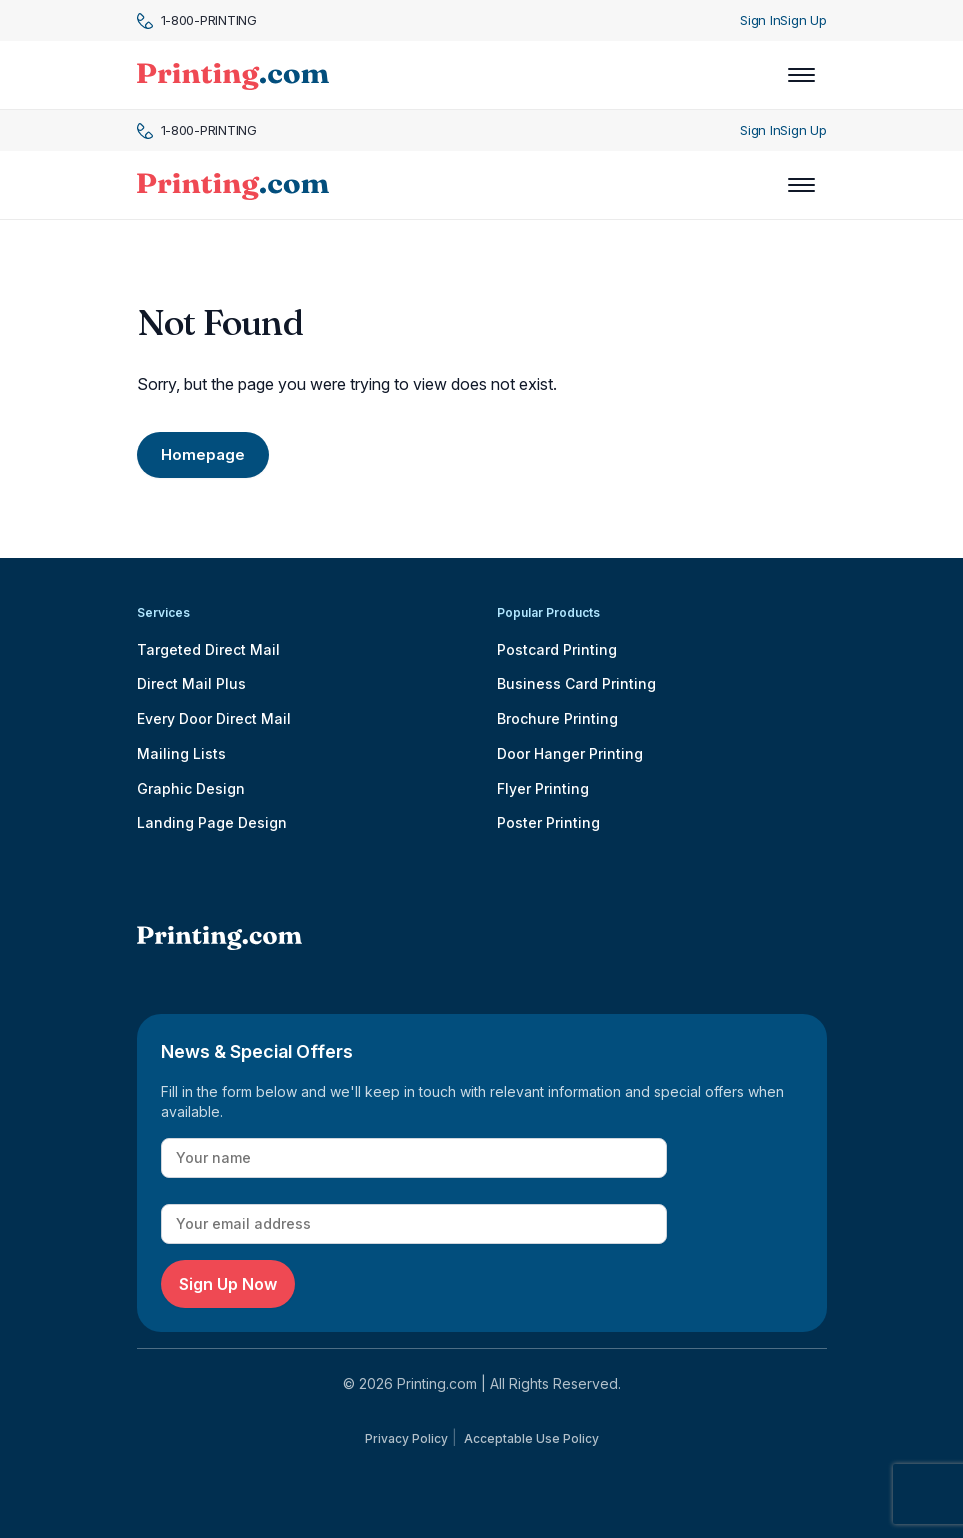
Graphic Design (191, 788)
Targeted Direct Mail (208, 649)
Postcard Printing (557, 649)
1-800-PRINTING (197, 20)
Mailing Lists (181, 753)
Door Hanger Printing (570, 753)
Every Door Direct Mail (214, 718)
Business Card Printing (576, 683)
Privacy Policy (406, 1438)
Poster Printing (548, 822)
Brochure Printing (557, 718)
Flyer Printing (543, 788)
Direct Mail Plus (191, 683)
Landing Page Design (212, 822)
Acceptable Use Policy (531, 1438)
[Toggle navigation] (801, 75)
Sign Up (803, 20)
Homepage (203, 454)
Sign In (760, 20)
